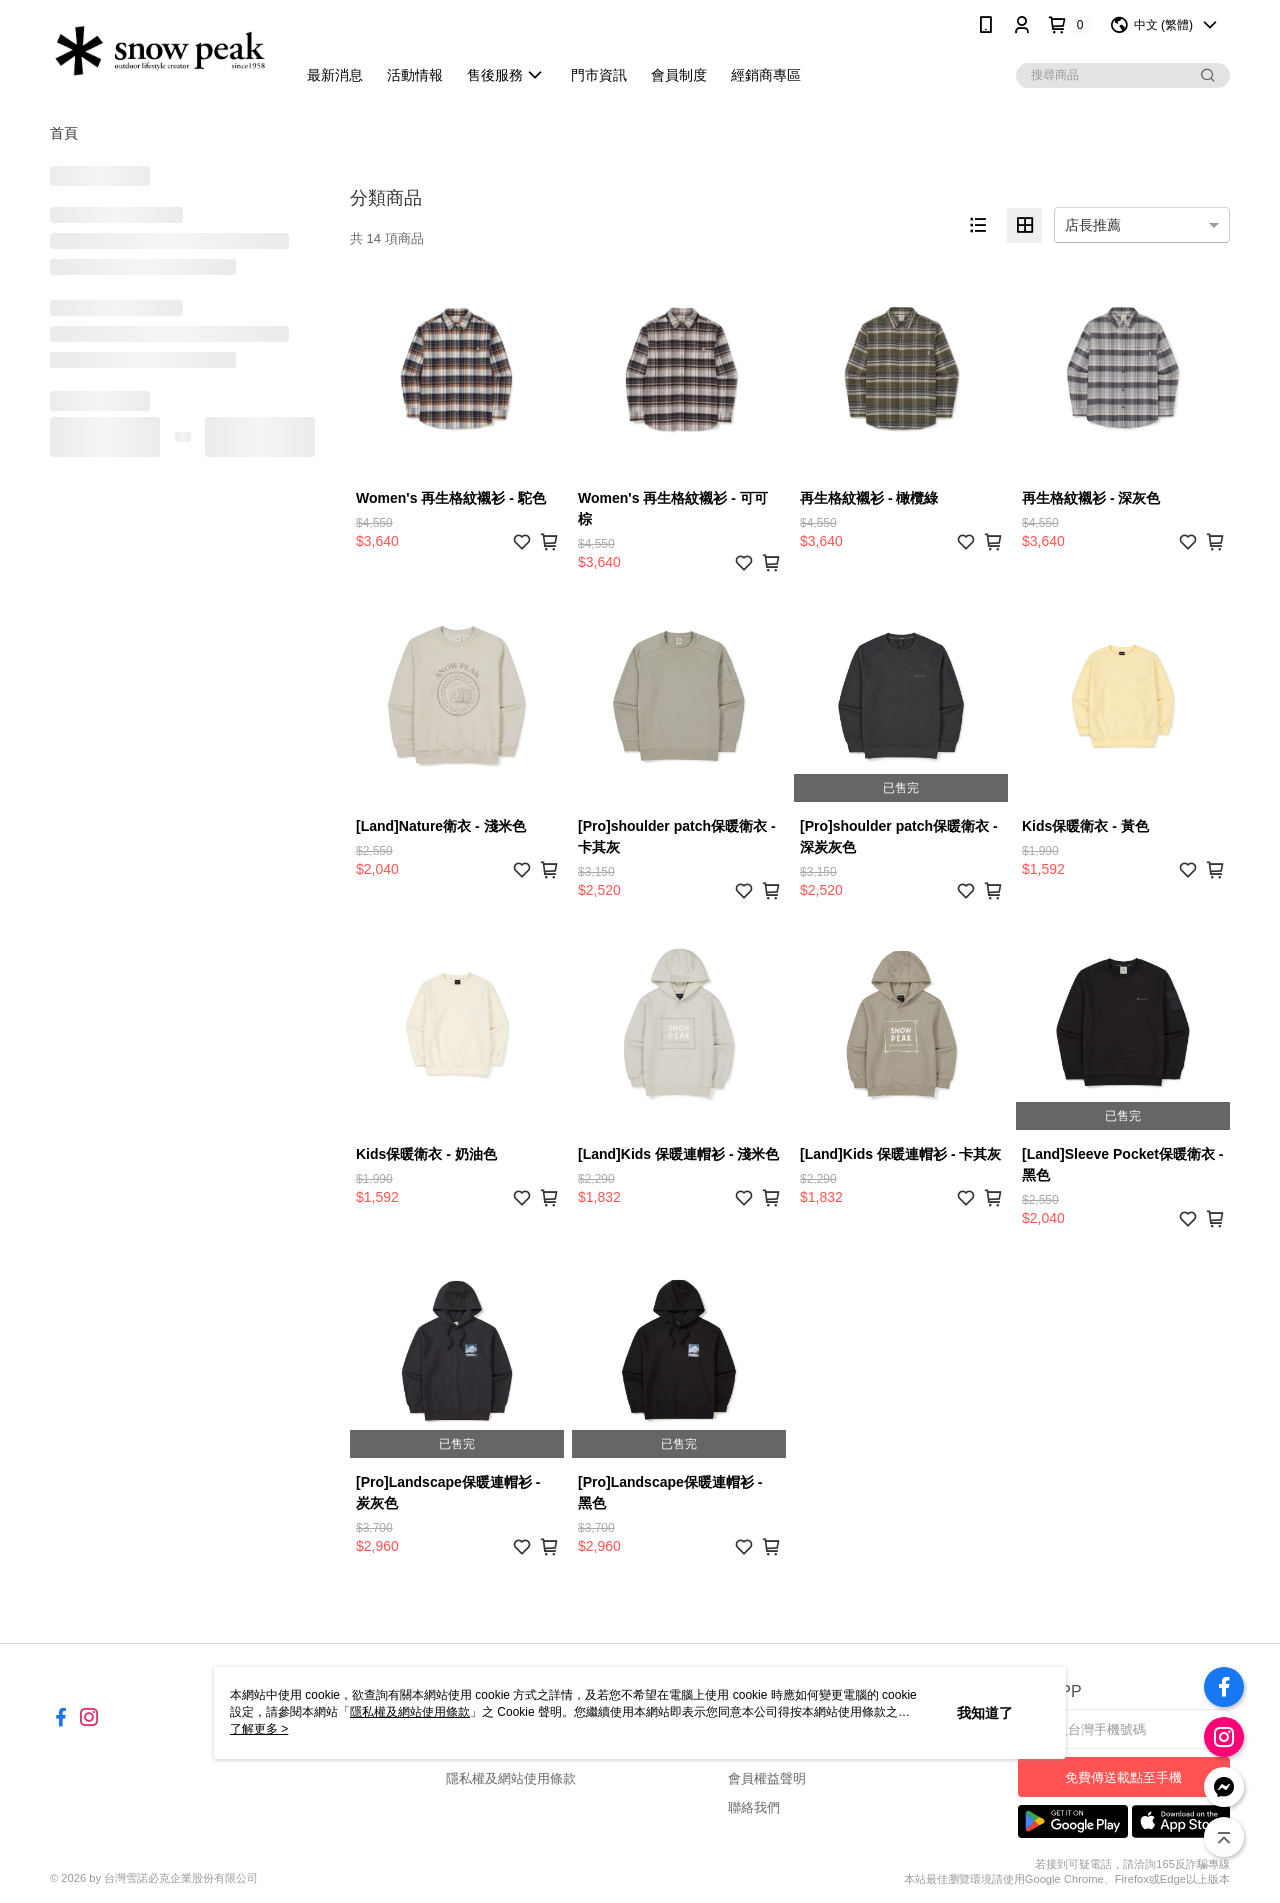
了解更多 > (259, 1729)
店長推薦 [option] (1093, 225)
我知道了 (985, 1713)
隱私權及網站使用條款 (511, 1778)
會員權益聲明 (767, 1778)
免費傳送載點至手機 (1123, 1777)
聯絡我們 (754, 1807)
